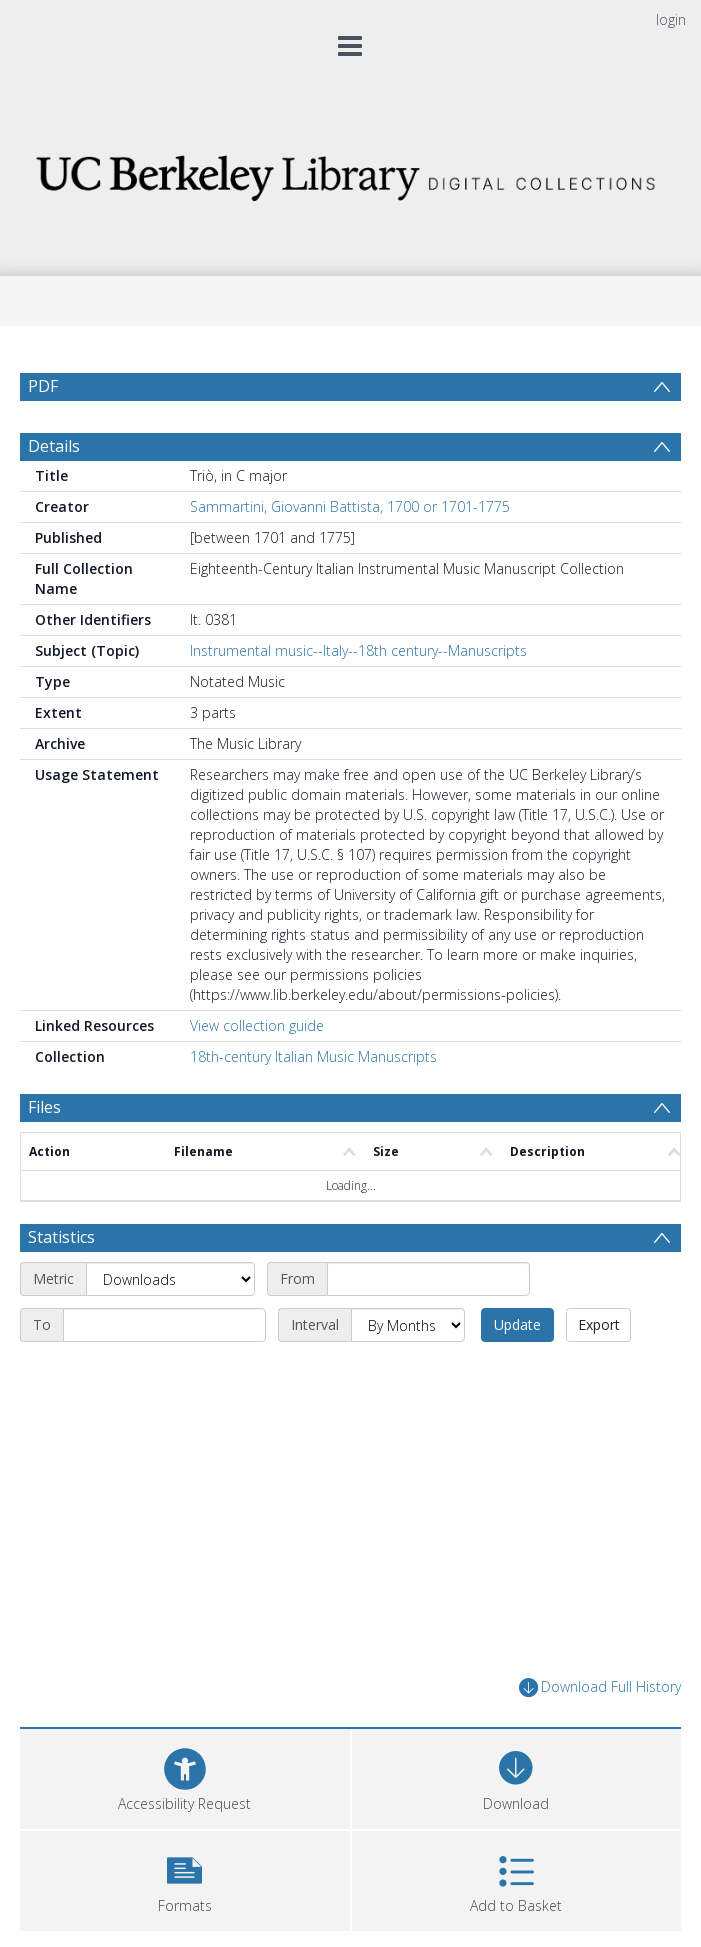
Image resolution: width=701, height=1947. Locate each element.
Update (517, 1324)
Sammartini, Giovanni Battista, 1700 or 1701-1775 (350, 506)
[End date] (164, 1325)
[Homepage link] (350, 172)
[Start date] (428, 1279)
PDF (43, 386)
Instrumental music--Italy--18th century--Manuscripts (358, 650)
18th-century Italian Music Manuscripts (313, 1056)
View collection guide (257, 1025)
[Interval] (408, 1325)
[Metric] (170, 1279)
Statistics (61, 1237)
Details (54, 446)
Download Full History (600, 1687)
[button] (185, 1878)
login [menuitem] (671, 19)
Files (44, 1107)
